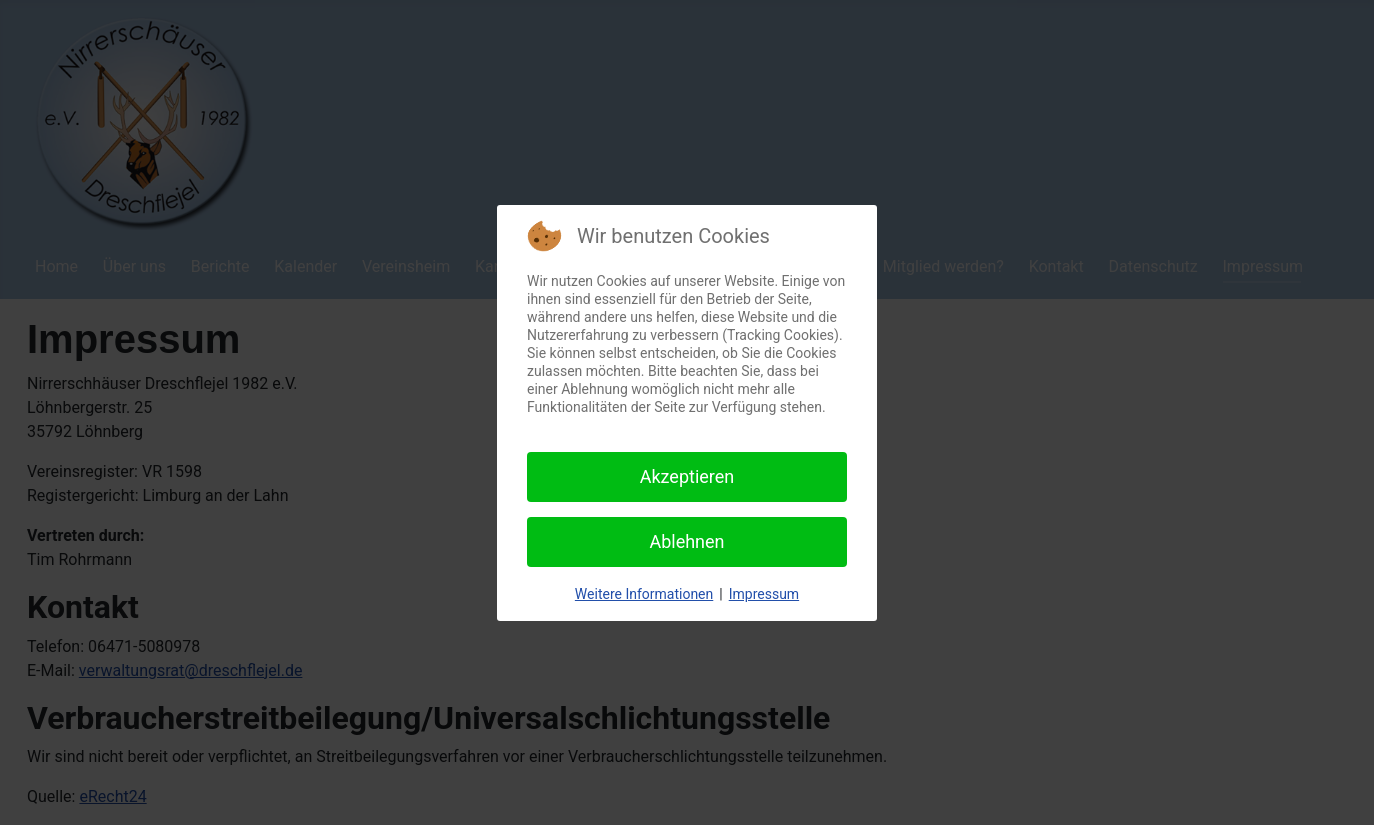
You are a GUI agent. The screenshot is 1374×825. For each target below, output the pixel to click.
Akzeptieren (687, 476)
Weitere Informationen (644, 594)
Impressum (764, 594)
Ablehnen (686, 541)
